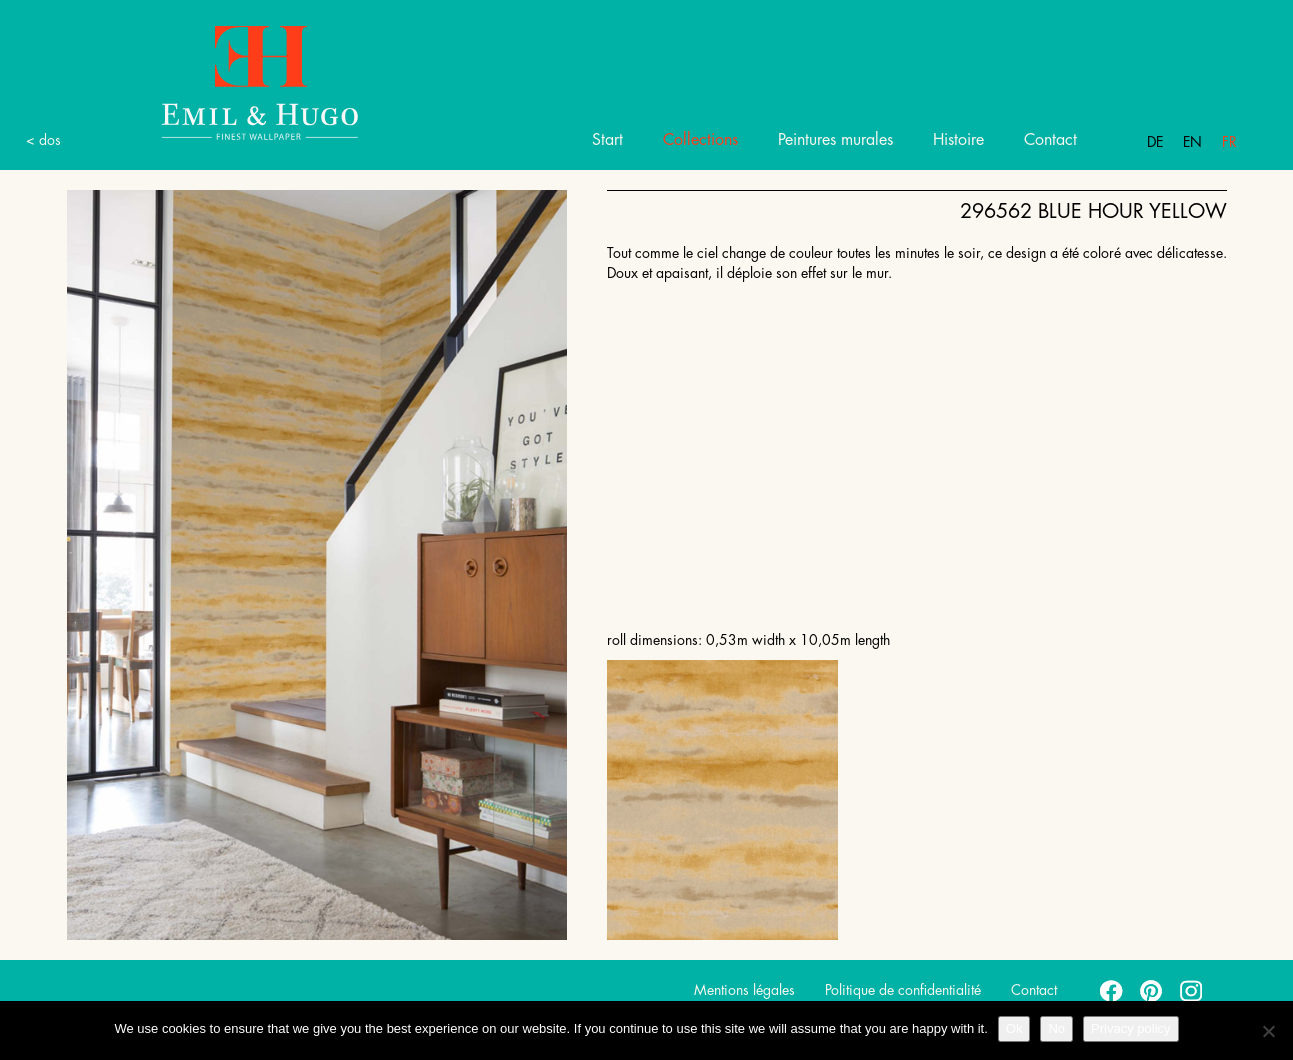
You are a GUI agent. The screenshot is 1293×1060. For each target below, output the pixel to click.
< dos (43, 140)
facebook (1112, 990)
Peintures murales (835, 140)
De (1155, 142)
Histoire (958, 140)
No (1056, 1028)
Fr (1229, 142)
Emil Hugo (237, 81)
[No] (1268, 1031)
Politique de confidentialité (903, 990)
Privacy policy (1130, 1028)
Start (607, 140)
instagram (1192, 990)
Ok (1014, 1028)
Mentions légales (744, 990)
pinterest (1152, 990)
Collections (700, 140)
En (1192, 142)
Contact (1050, 140)
